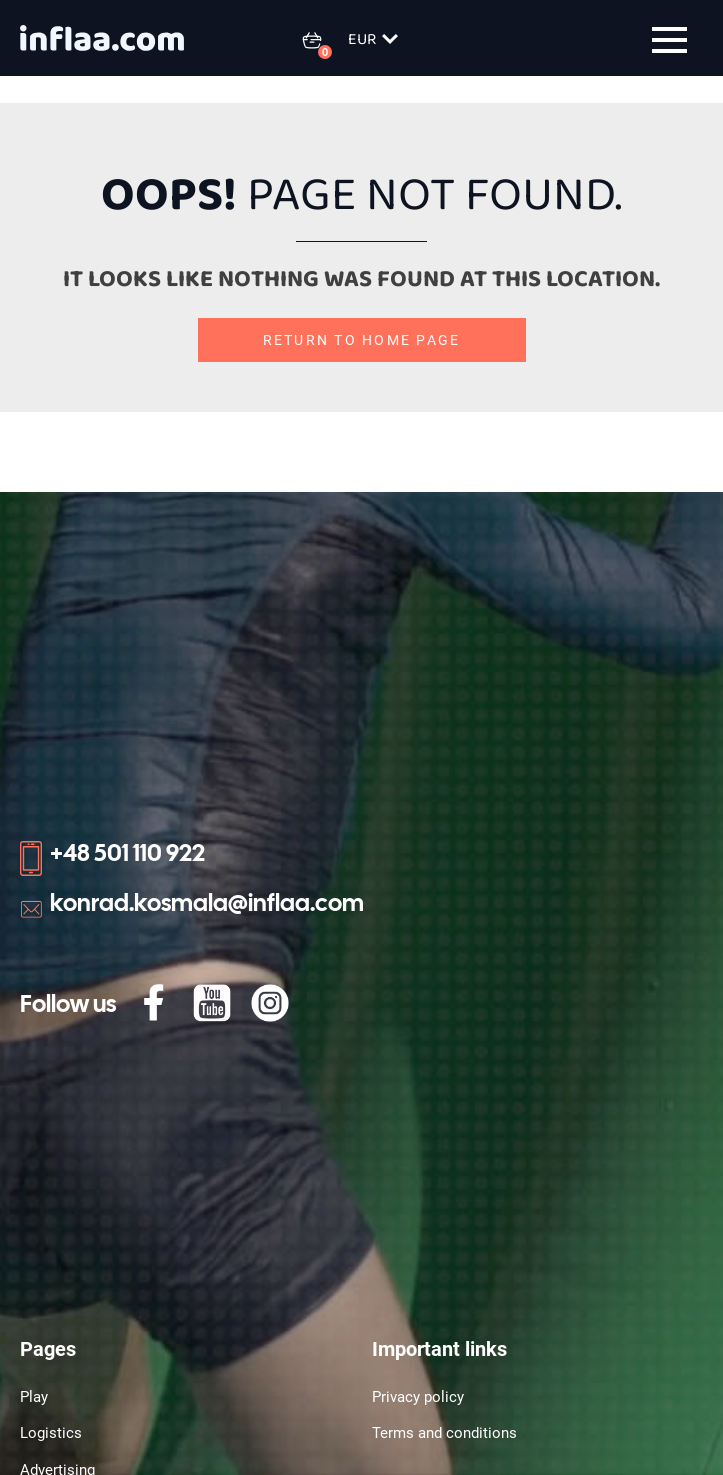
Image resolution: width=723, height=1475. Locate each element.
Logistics (51, 1433)
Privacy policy (418, 1397)
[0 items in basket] (324, 40)
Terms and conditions (444, 1433)
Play (34, 1397)
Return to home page (362, 340)
